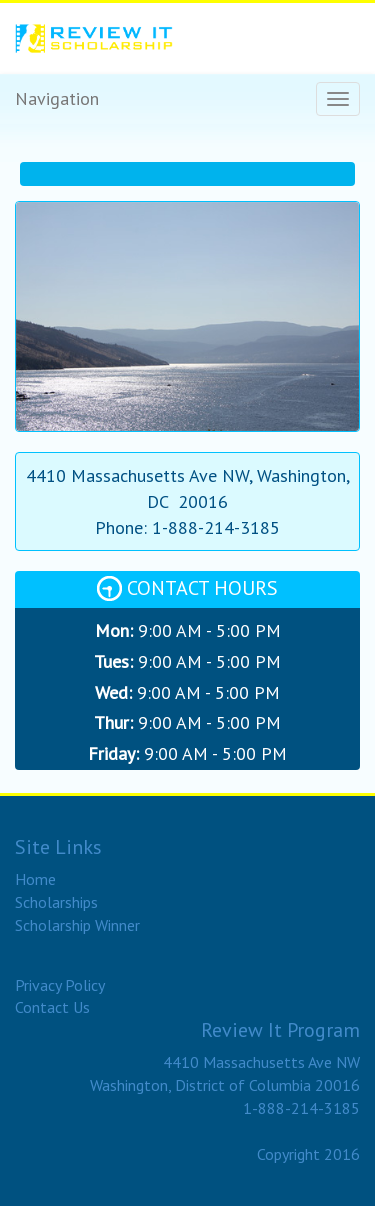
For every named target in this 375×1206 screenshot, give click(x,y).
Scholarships (56, 902)
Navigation (57, 98)
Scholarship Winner (77, 925)
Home (35, 879)
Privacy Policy (60, 985)
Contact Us (52, 1007)
